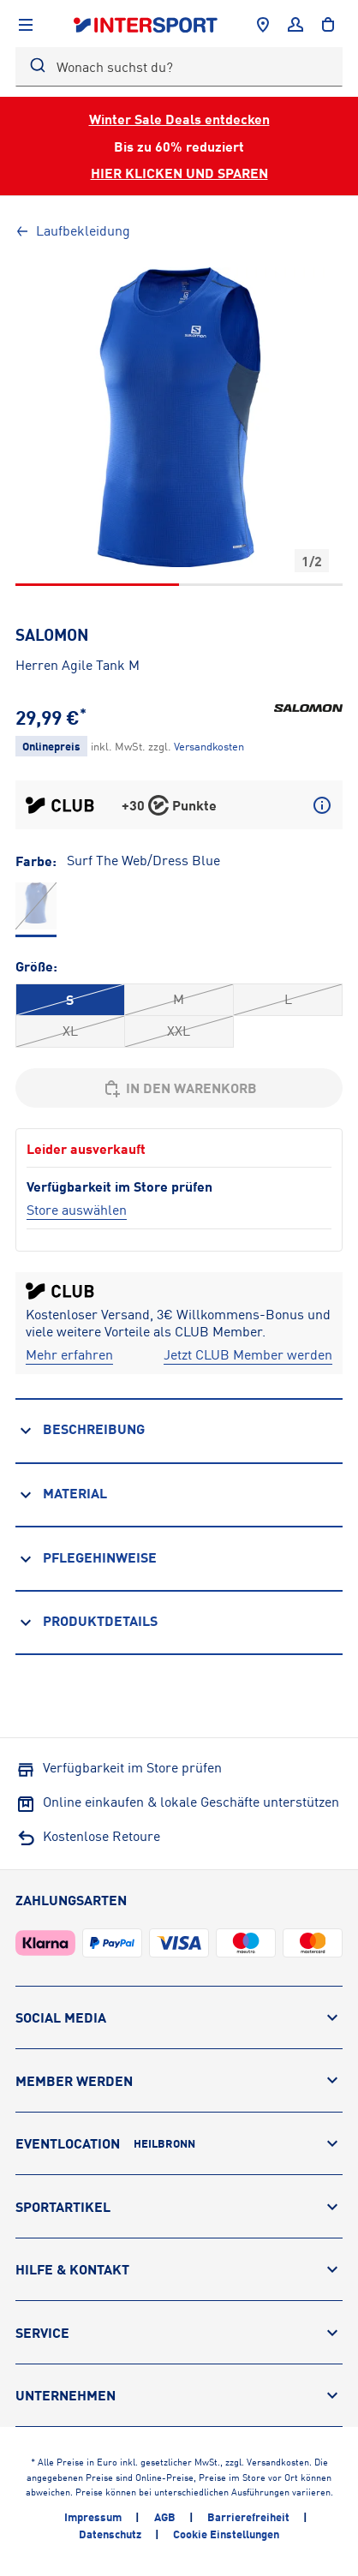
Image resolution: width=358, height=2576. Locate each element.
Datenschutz (110, 2534)
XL (70, 1030)
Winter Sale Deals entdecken (179, 119)
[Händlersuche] (262, 24)
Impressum (93, 2517)
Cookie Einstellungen (226, 2534)
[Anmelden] (295, 24)
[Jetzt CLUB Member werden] (248, 1355)
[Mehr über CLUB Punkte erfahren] (322, 805)
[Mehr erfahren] (69, 1355)
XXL (178, 1030)
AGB (165, 2517)
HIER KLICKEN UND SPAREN (179, 172)
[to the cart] (328, 24)
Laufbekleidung (72, 230)
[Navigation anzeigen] (25, 25)
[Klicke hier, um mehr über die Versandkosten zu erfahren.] (209, 746)
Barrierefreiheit (248, 2517)
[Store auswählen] (77, 1209)
